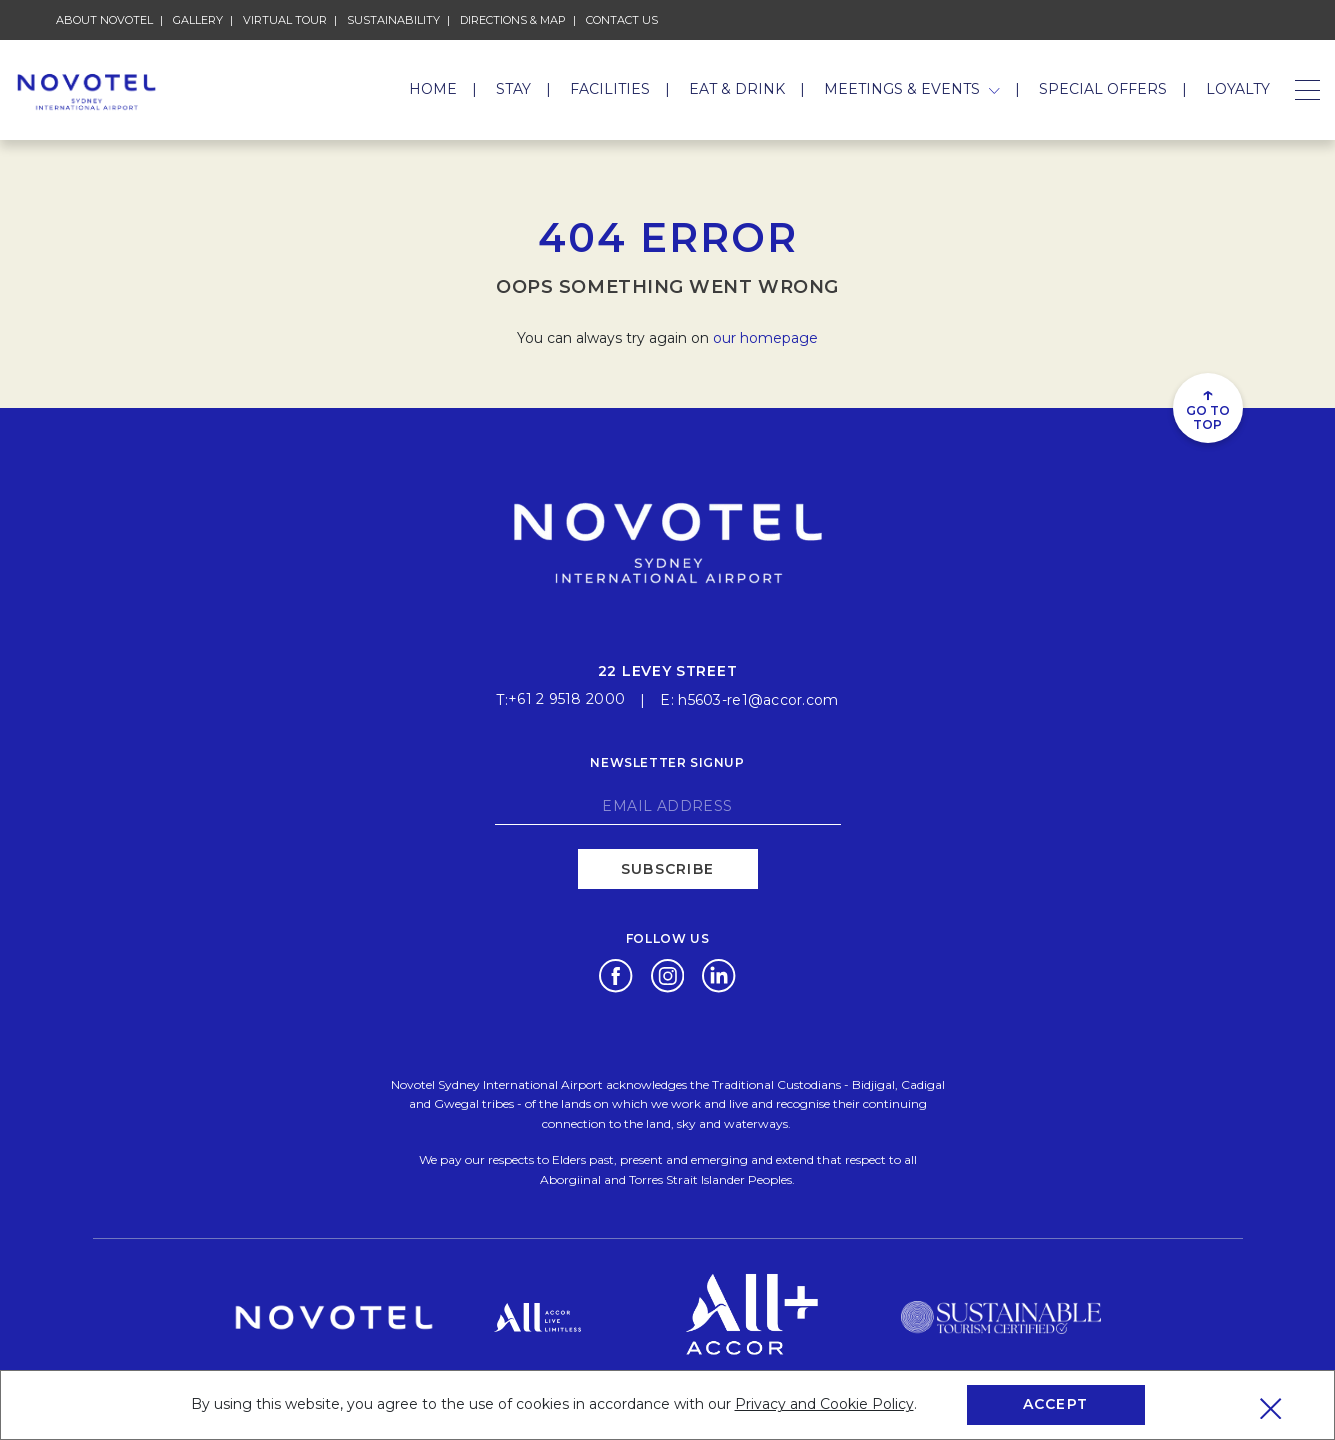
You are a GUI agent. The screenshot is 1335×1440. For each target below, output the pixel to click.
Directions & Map (513, 20)
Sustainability (393, 20)
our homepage (765, 338)
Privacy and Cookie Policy (824, 1404)
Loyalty (1238, 89)
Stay (513, 89)
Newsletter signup (667, 755)
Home (433, 89)
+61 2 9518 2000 (566, 694)
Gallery (198, 20)
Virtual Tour (285, 20)
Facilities (610, 89)
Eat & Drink (737, 89)
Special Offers (1103, 89)
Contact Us (622, 20)
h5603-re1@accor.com (758, 694)
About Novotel (104, 20)
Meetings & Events (912, 89)
